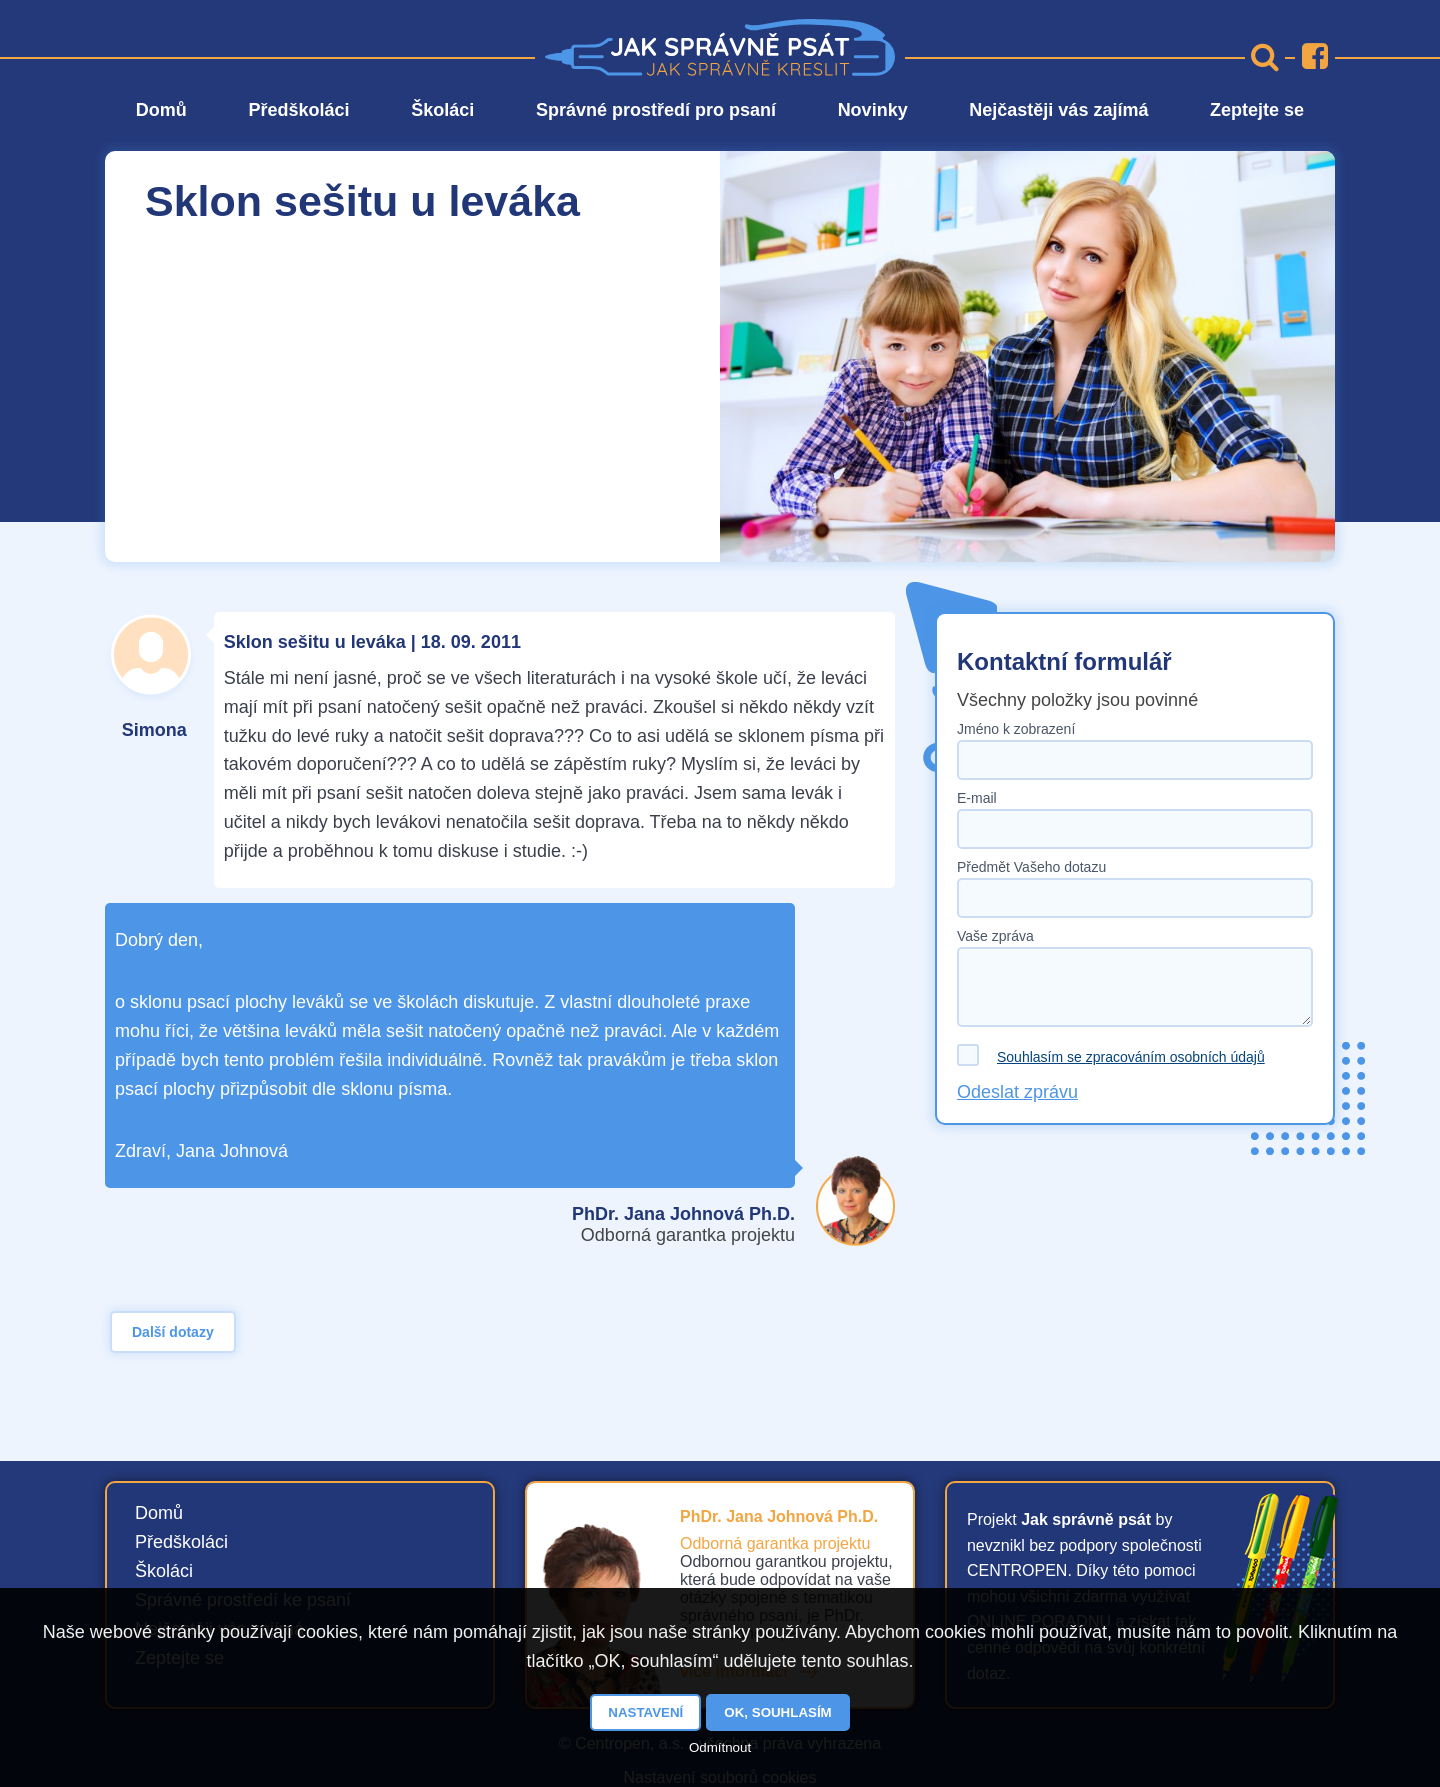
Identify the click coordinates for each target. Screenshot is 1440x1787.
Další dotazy (173, 1332)
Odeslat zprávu (1017, 1092)
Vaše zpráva (995, 936)
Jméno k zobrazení (1016, 729)
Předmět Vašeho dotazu (1031, 867)
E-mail (977, 798)
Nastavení (645, 1712)
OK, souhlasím (777, 1712)
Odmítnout (720, 1747)
